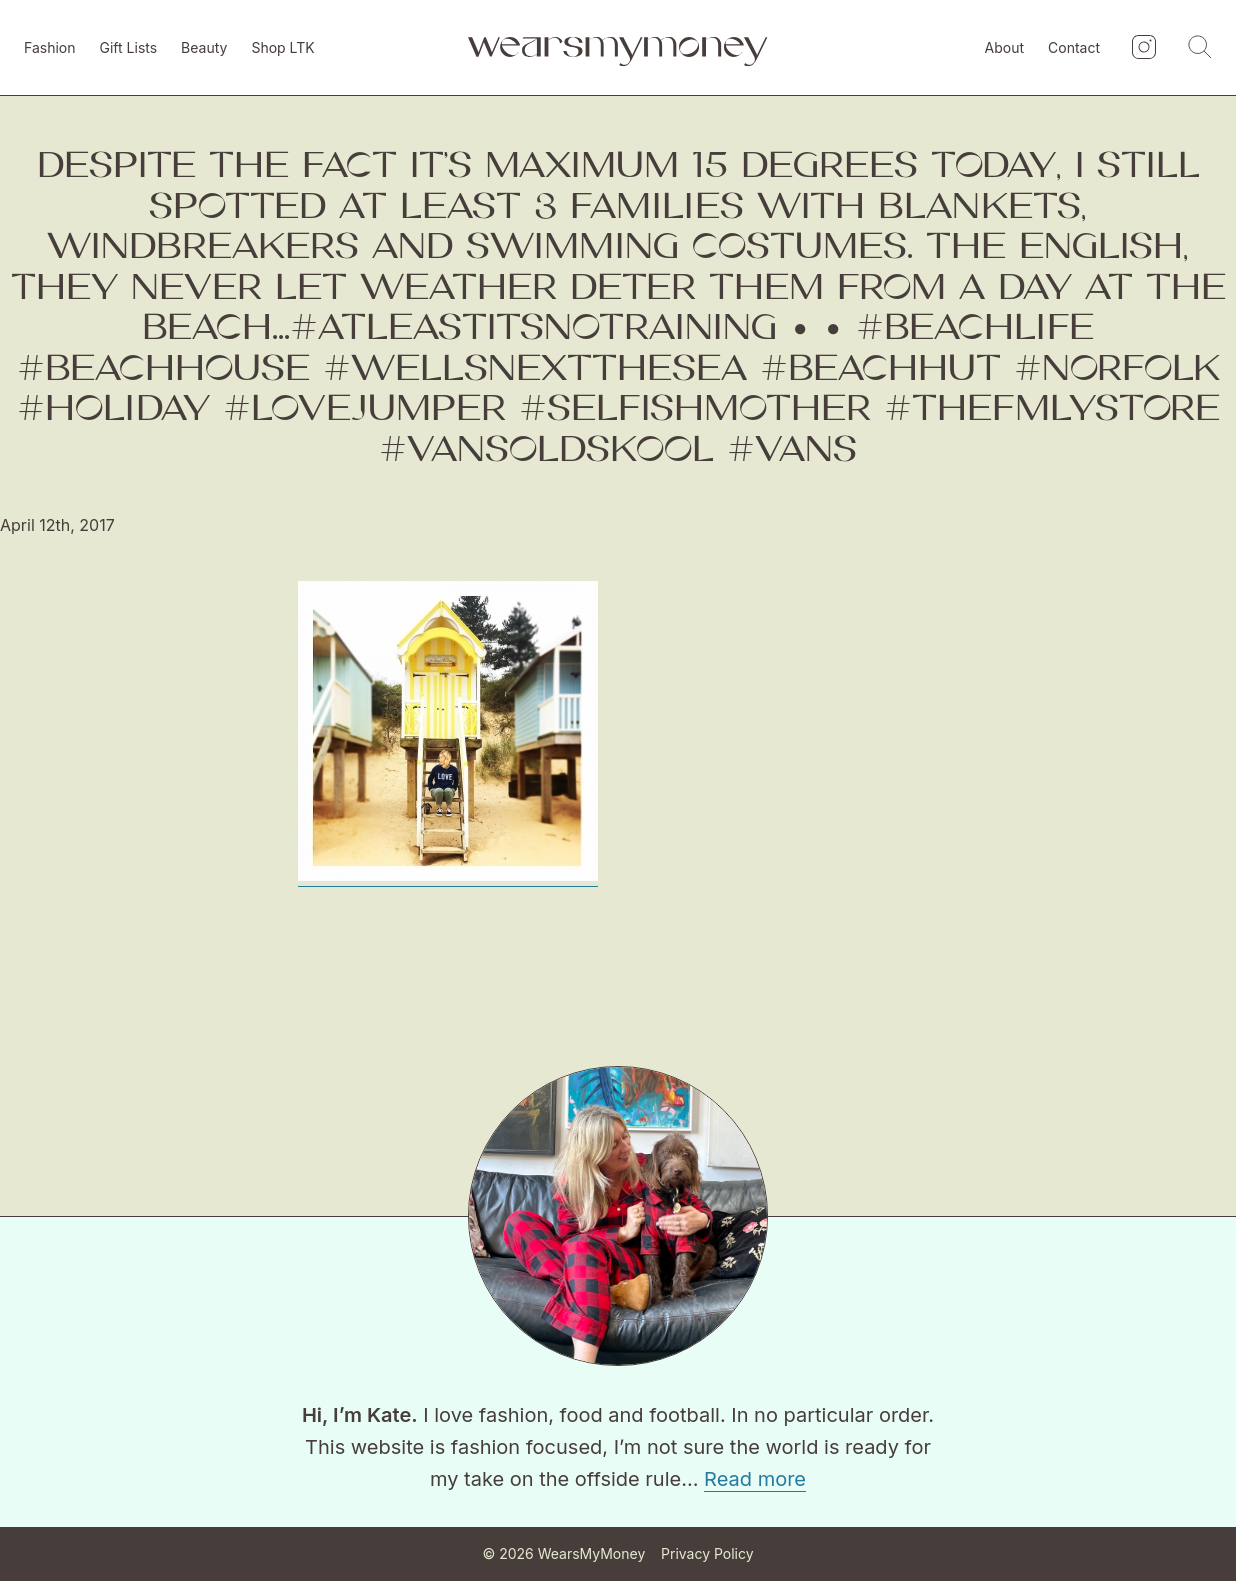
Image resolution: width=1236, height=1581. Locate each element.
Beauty (204, 47)
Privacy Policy (707, 1553)
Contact (1074, 47)
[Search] (1200, 48)
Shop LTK (282, 47)
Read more (755, 1479)
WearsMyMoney (592, 1553)
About (1004, 47)
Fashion (50, 47)
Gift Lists (129, 47)
